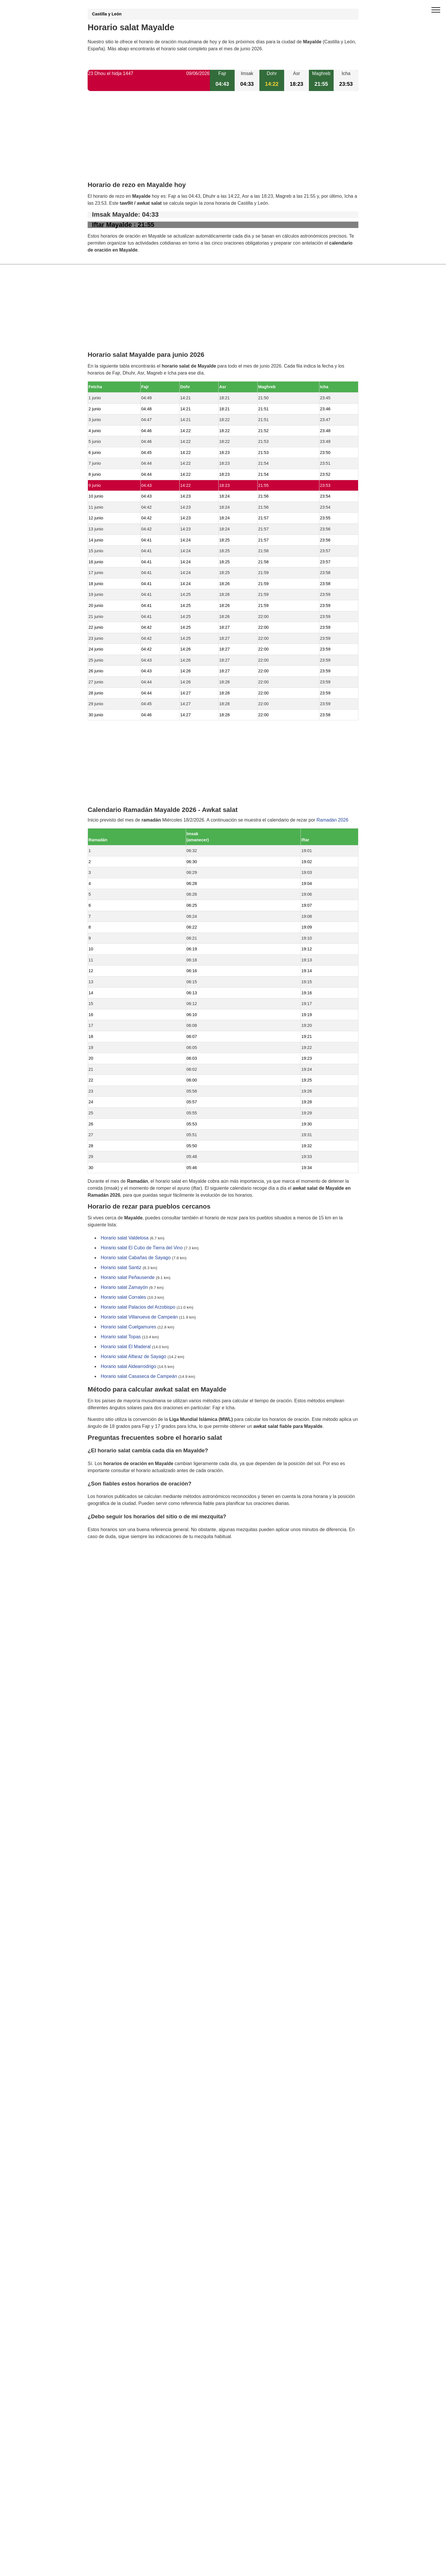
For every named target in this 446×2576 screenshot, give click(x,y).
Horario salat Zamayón (124, 1287)
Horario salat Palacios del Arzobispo (138, 1307)
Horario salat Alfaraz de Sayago (133, 1356)
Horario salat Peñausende (128, 1277)
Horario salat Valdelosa (124, 1238)
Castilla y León (107, 14)
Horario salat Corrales (123, 1297)
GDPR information (106, 1566)
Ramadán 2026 (332, 819)
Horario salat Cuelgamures (128, 1327)
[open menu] (435, 10)
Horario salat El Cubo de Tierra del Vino (142, 1248)
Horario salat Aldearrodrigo (128, 1366)
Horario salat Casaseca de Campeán (139, 1376)
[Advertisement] (223, 141)
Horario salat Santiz (121, 1267)
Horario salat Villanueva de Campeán (139, 1317)
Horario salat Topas (121, 1337)
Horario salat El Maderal (126, 1346)
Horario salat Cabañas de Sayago (136, 1257)
